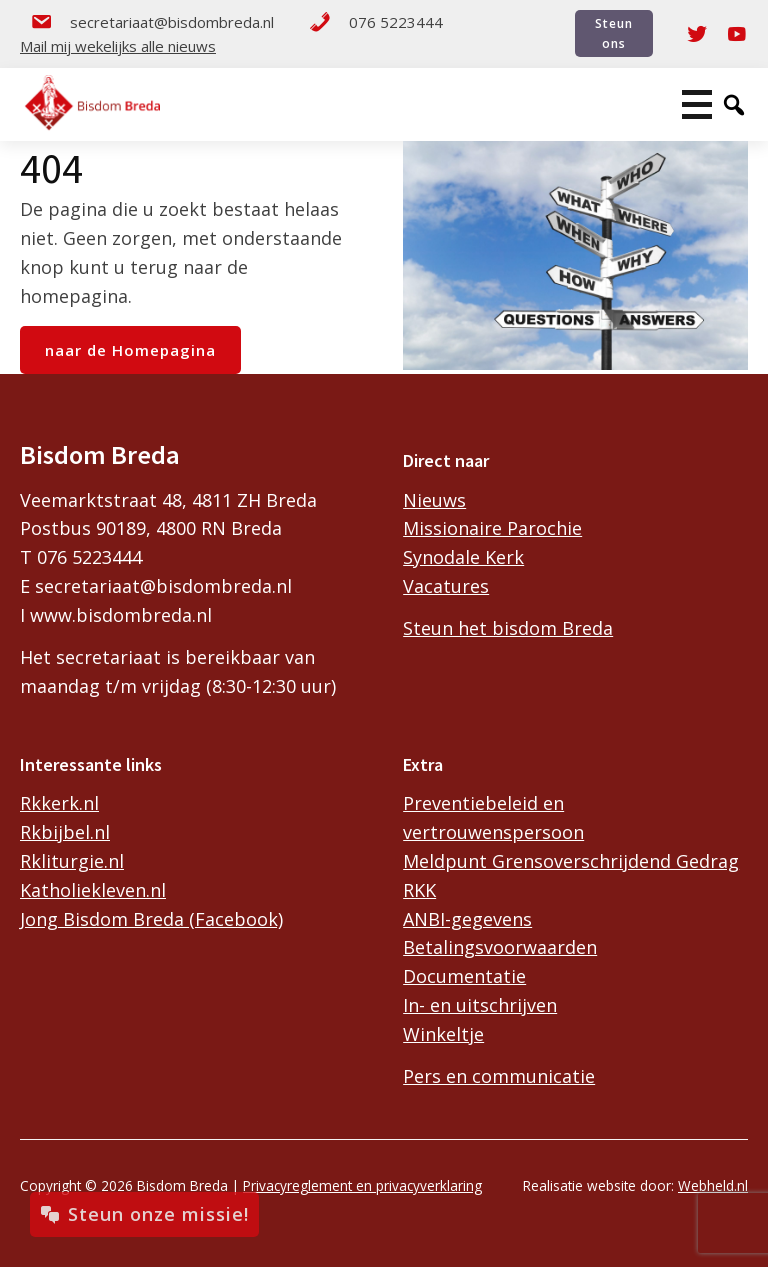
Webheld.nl (713, 1185)
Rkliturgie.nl (72, 861)
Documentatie (464, 976)
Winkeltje (443, 1034)
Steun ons (614, 33)
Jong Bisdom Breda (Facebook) (151, 919)
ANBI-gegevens (467, 919)
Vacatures (446, 586)
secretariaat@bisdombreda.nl (152, 22)
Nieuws (434, 500)
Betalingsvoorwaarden (500, 947)
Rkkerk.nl (59, 803)
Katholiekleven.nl (93, 890)
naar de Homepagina (130, 350)
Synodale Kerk (463, 557)
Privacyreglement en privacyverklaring (362, 1185)
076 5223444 (376, 22)
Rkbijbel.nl (65, 832)
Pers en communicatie (499, 1076)
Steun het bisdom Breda (508, 628)
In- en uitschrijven (480, 1005)
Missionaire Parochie (492, 528)
